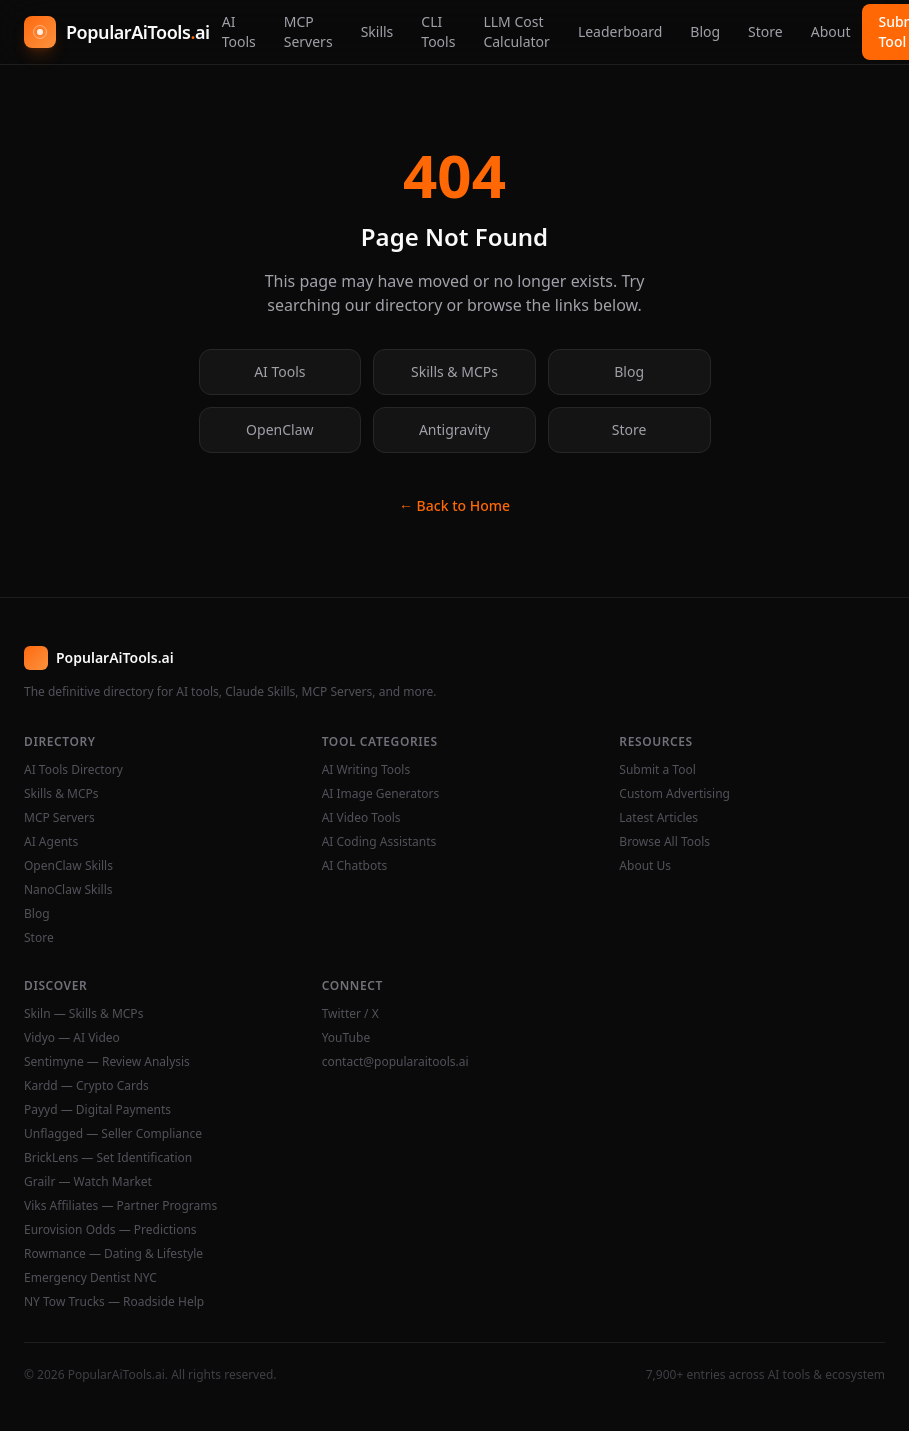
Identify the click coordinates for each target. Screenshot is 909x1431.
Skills (377, 31)
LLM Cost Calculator (516, 31)
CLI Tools (438, 31)
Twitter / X (350, 1014)
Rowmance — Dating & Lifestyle (113, 1254)
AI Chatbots (355, 866)
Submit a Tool (657, 770)
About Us (645, 866)
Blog (705, 31)
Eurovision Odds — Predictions (110, 1230)
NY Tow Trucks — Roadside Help (114, 1302)
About (831, 31)
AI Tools (239, 31)
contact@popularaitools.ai (395, 1062)
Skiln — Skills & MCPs (83, 1014)
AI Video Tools (361, 818)
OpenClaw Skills (68, 866)
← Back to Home (454, 505)
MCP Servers (308, 31)
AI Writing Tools (366, 770)
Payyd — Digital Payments (97, 1110)
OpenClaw (279, 429)
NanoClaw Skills (68, 890)
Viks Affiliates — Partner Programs (120, 1206)
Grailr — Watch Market (88, 1182)
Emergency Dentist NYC (90, 1278)
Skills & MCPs (454, 371)
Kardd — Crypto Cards (86, 1086)
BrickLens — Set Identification (108, 1158)
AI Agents (51, 842)
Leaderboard (620, 31)
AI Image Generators (381, 794)
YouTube (346, 1038)
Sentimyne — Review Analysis (107, 1062)
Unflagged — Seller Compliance (113, 1134)
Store (765, 31)
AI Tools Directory (73, 770)
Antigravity (454, 429)
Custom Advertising (674, 794)
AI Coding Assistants (379, 842)
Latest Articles (658, 818)
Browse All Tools (664, 842)
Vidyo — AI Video (72, 1038)
